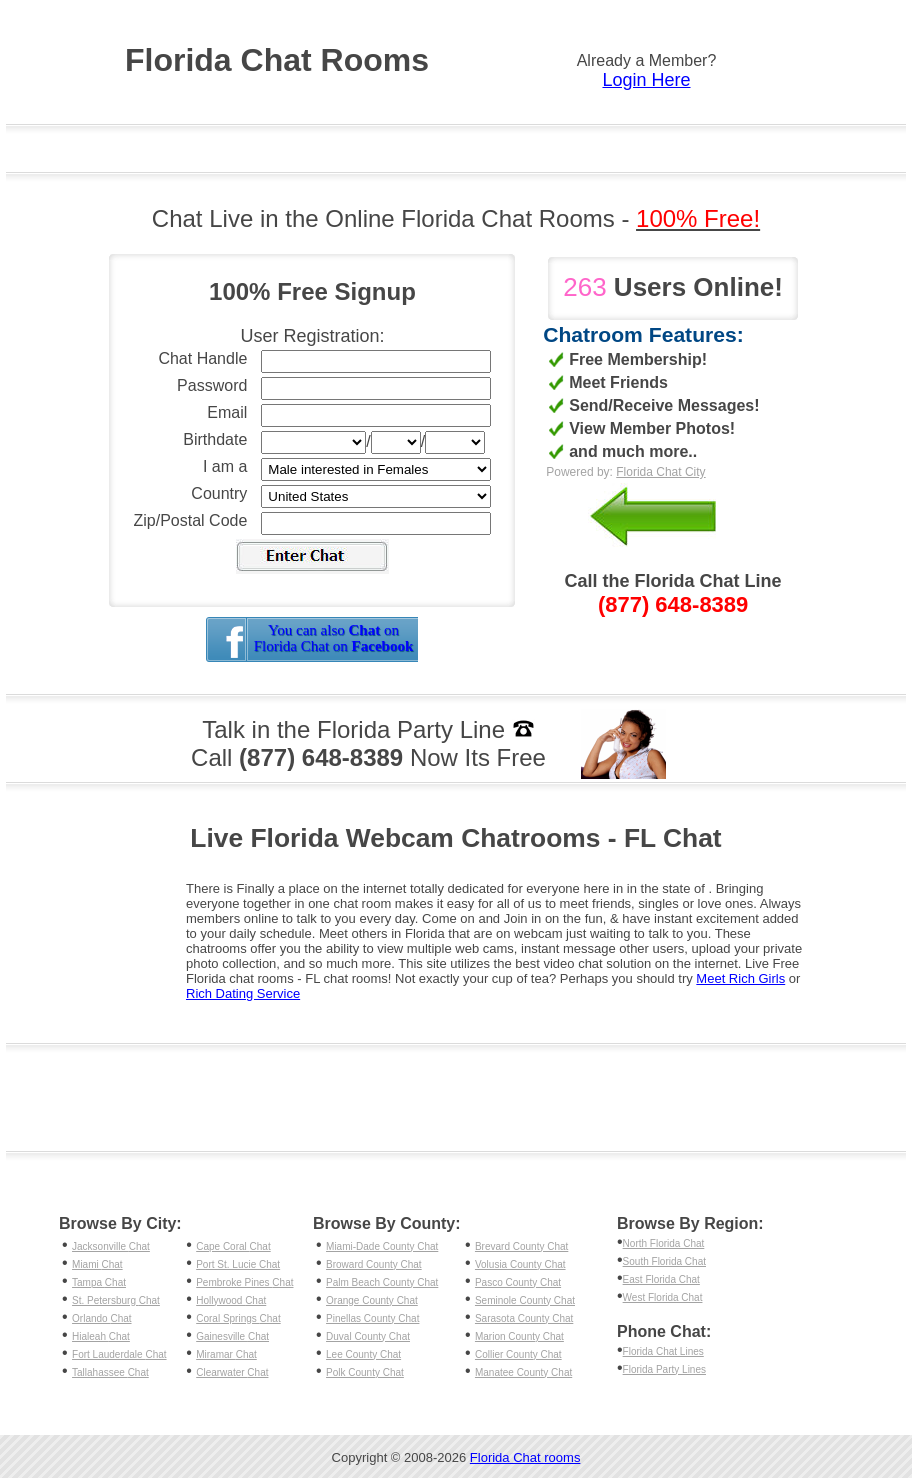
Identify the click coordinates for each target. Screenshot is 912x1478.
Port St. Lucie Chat (238, 1264)
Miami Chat (97, 1264)
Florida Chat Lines (663, 1351)
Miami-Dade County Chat (382, 1246)
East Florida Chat (661, 1279)
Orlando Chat (101, 1318)
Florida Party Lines (664, 1369)
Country (219, 493)
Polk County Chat (365, 1372)
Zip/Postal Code (191, 520)
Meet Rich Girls (740, 978)
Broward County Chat (374, 1264)
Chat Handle (202, 358)
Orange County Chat (372, 1300)
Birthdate (215, 439)
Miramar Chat (226, 1354)
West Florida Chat (663, 1297)
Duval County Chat (368, 1336)
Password (212, 385)
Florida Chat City (660, 472)
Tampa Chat (99, 1282)
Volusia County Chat (520, 1264)
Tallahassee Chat (110, 1372)
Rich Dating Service (243, 993)
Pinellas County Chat (372, 1318)
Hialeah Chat (101, 1336)
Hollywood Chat (231, 1300)
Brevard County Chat (521, 1246)
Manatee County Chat (523, 1372)
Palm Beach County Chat (382, 1282)
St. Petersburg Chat (116, 1300)
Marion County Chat (519, 1336)
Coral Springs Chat (238, 1318)
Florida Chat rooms (525, 1457)
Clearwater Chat (232, 1372)
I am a (225, 466)
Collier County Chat (518, 1354)
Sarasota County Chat (524, 1318)
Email (227, 412)
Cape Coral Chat (233, 1246)
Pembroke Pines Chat (244, 1282)
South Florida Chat (664, 1261)
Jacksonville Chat (111, 1246)
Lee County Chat (363, 1354)
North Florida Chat (664, 1243)
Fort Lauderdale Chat (119, 1354)
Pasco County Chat (518, 1282)
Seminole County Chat (525, 1300)
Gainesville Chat (232, 1336)
